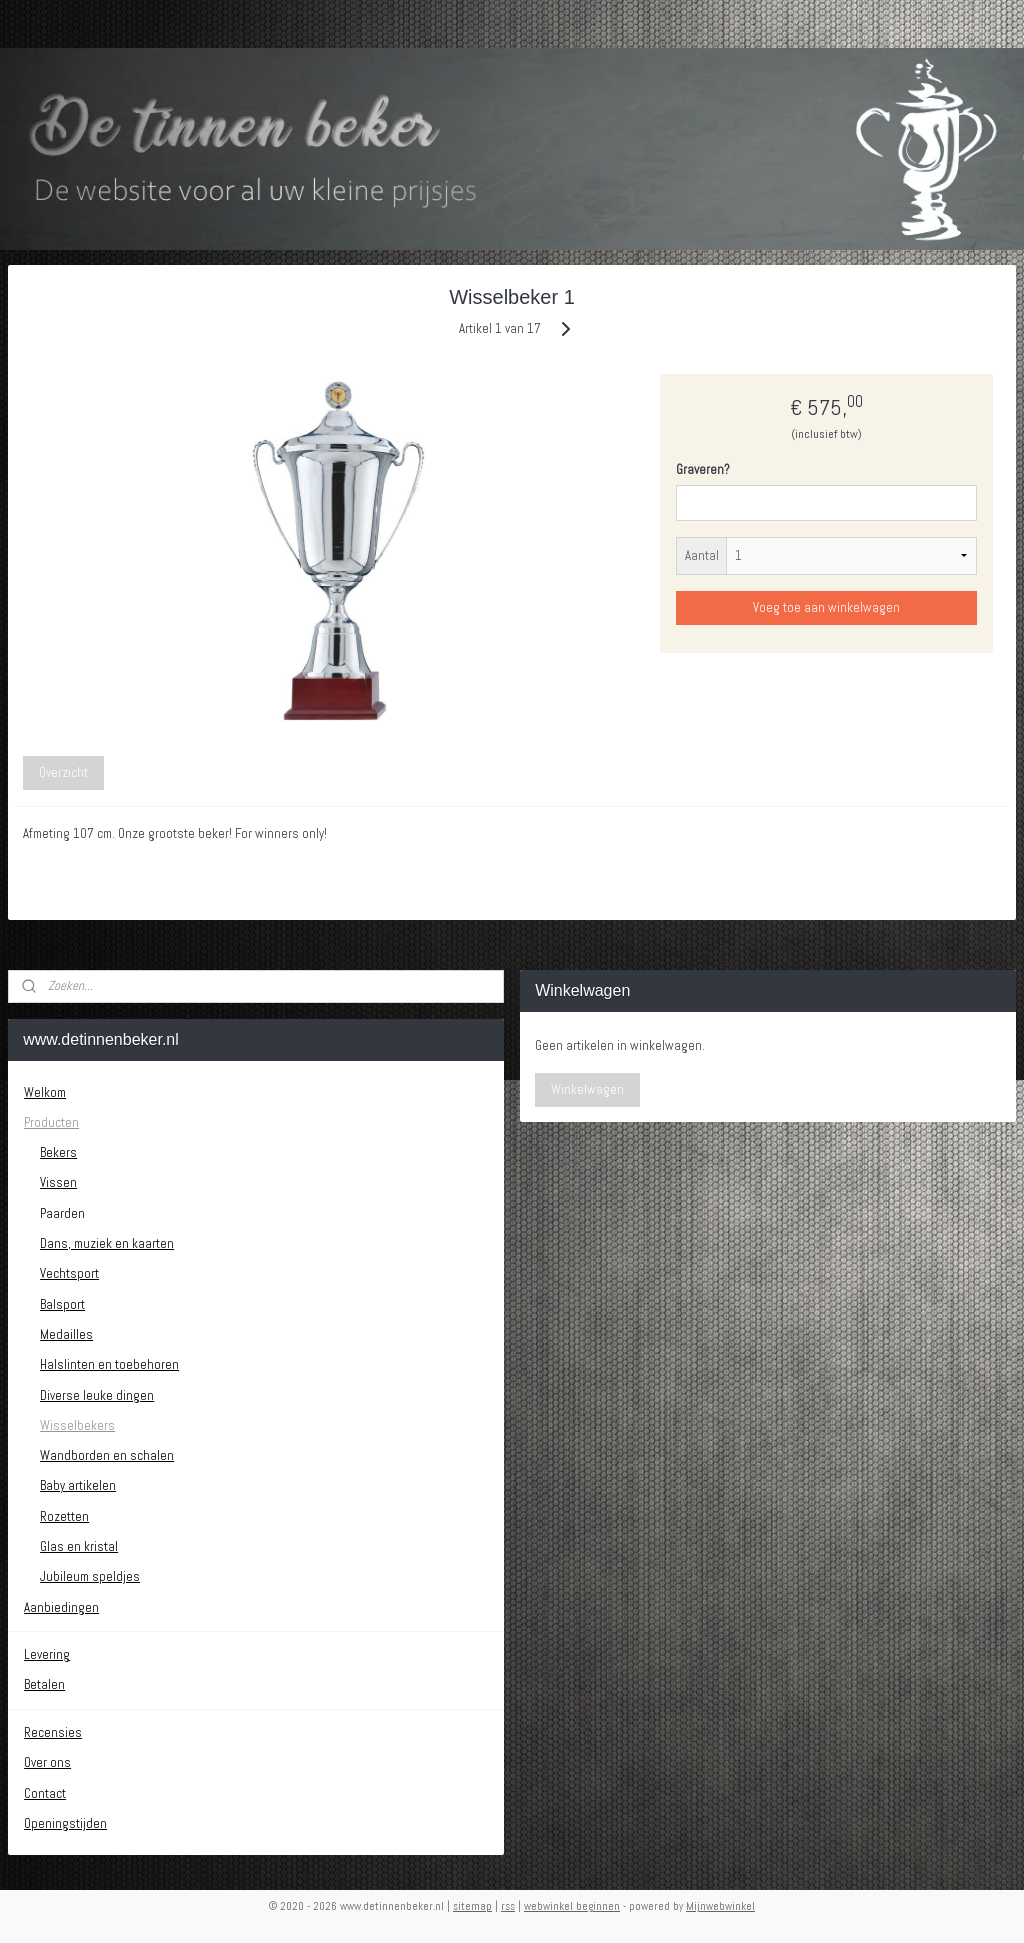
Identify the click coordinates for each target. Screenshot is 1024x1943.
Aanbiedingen (61, 1607)
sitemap (472, 1906)
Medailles (66, 1334)
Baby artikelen (78, 1485)
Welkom (45, 1092)
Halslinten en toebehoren (109, 1364)
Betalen (44, 1684)
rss (508, 1906)
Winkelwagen (587, 1089)
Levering (47, 1654)
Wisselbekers (77, 1425)
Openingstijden (65, 1823)
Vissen (58, 1182)
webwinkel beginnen (572, 1906)
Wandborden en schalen (107, 1455)
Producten (51, 1122)
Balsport (62, 1304)
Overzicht (63, 772)
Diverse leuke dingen (97, 1395)
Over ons (47, 1762)
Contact (45, 1793)
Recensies (53, 1732)
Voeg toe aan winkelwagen (826, 607)
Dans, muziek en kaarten (107, 1243)
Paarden (62, 1213)
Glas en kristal (79, 1546)
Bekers (58, 1152)
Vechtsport (69, 1273)
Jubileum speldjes (90, 1576)
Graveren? (703, 469)
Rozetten (64, 1516)
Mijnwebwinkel (720, 1906)
